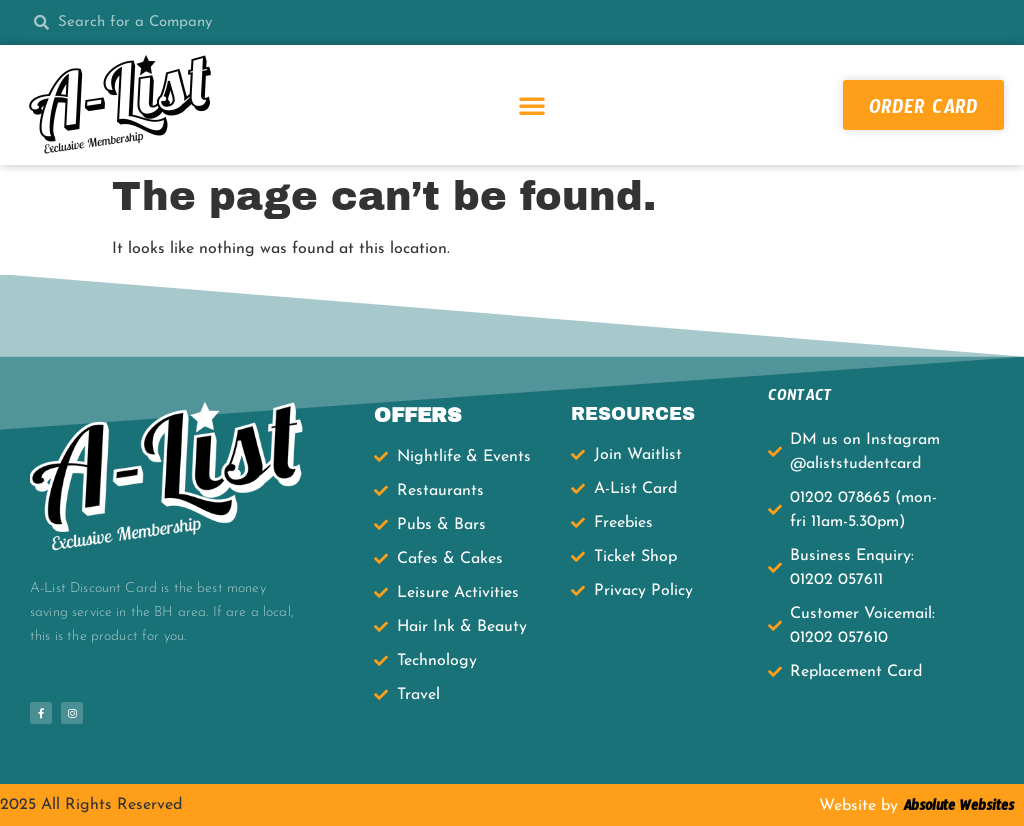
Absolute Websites (956, 809)
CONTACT (800, 398)
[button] (532, 105)
